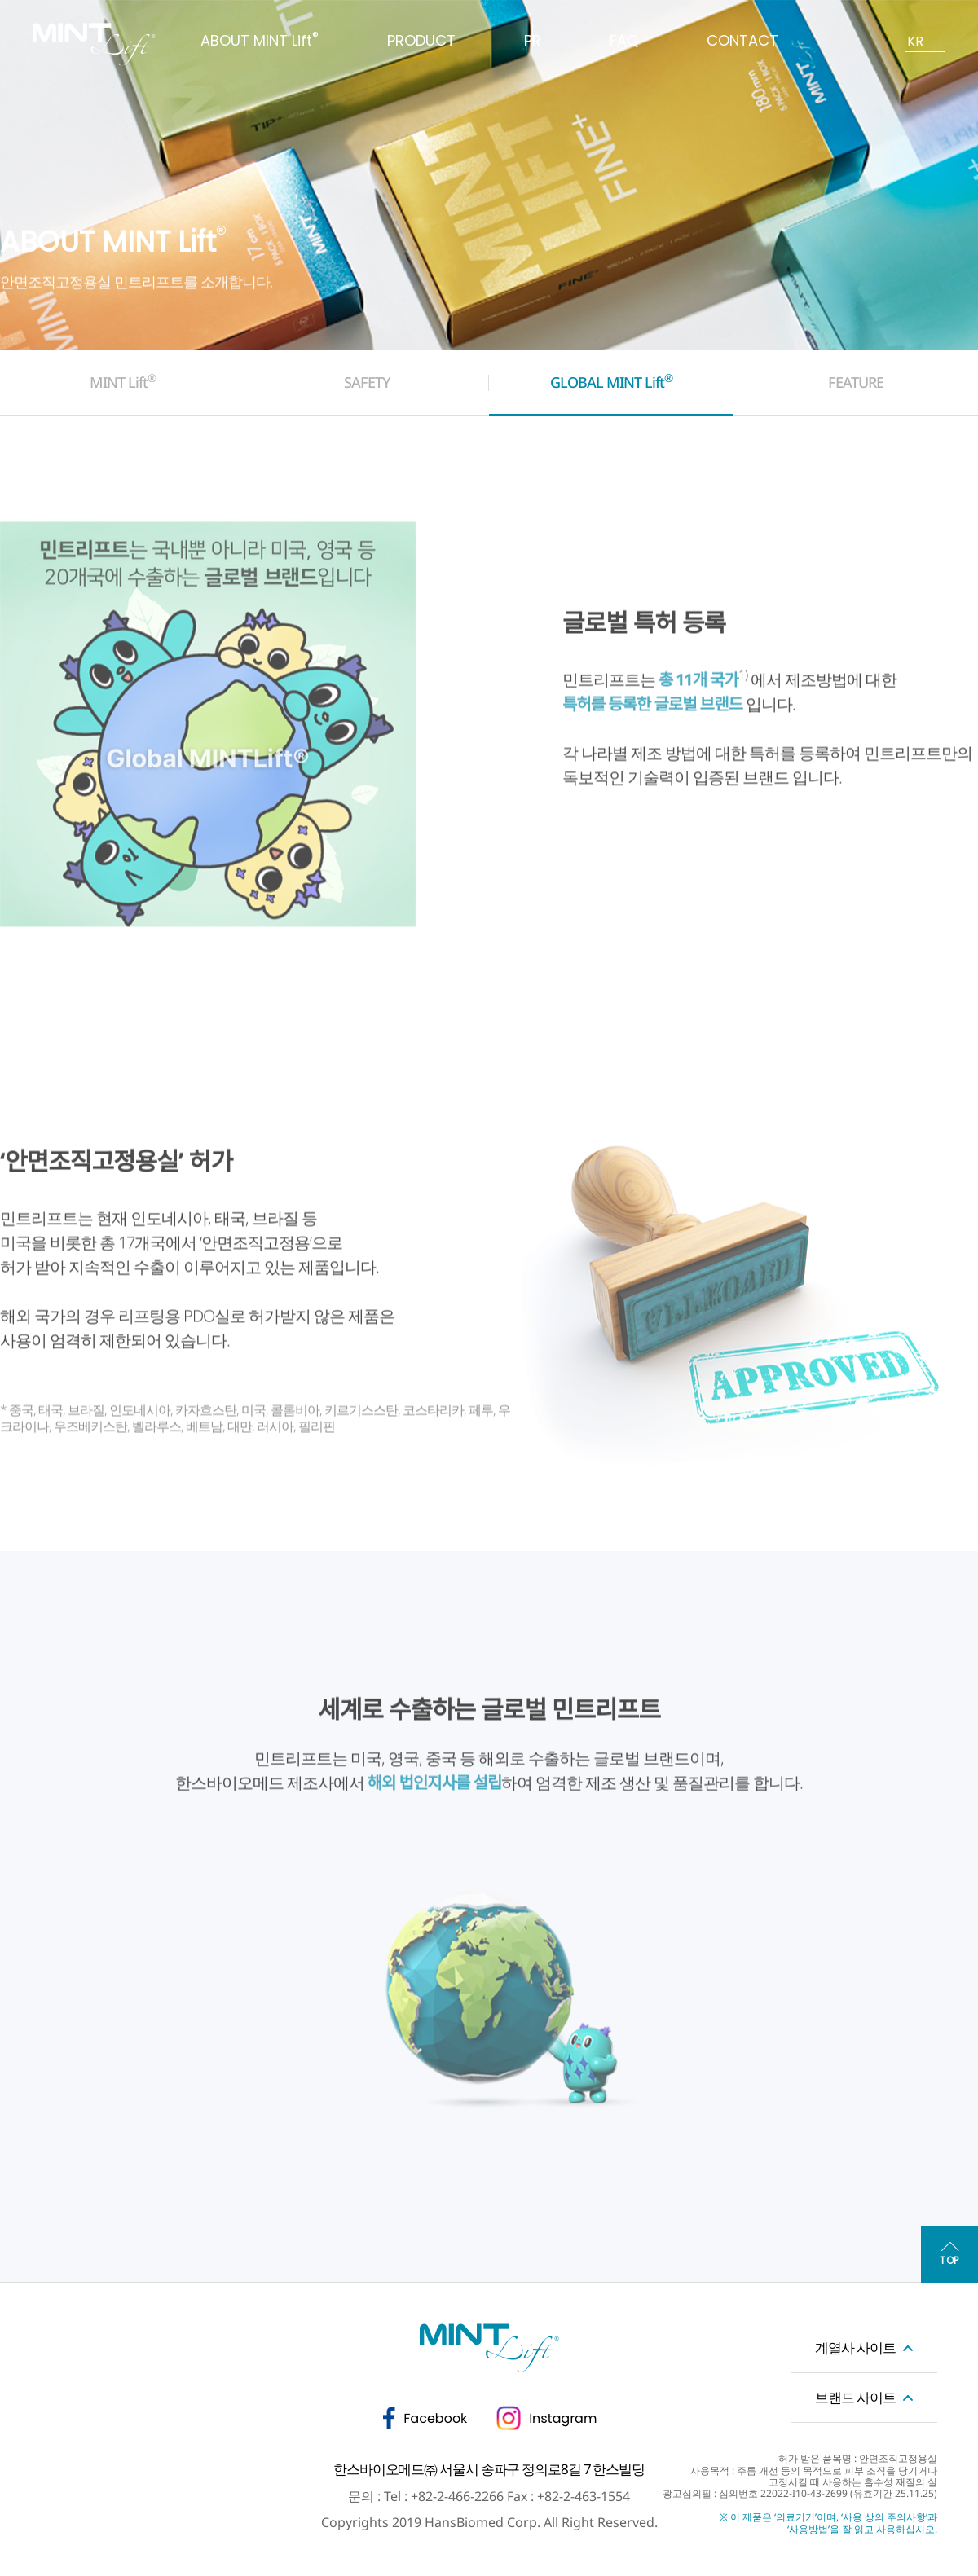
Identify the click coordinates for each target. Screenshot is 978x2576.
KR (915, 41)
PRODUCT (421, 40)
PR (532, 40)
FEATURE (855, 382)
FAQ (624, 40)
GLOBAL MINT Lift (611, 381)
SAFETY (367, 382)
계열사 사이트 (855, 2347)
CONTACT (742, 40)
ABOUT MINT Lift (259, 40)
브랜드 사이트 (855, 2397)
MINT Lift (123, 381)
